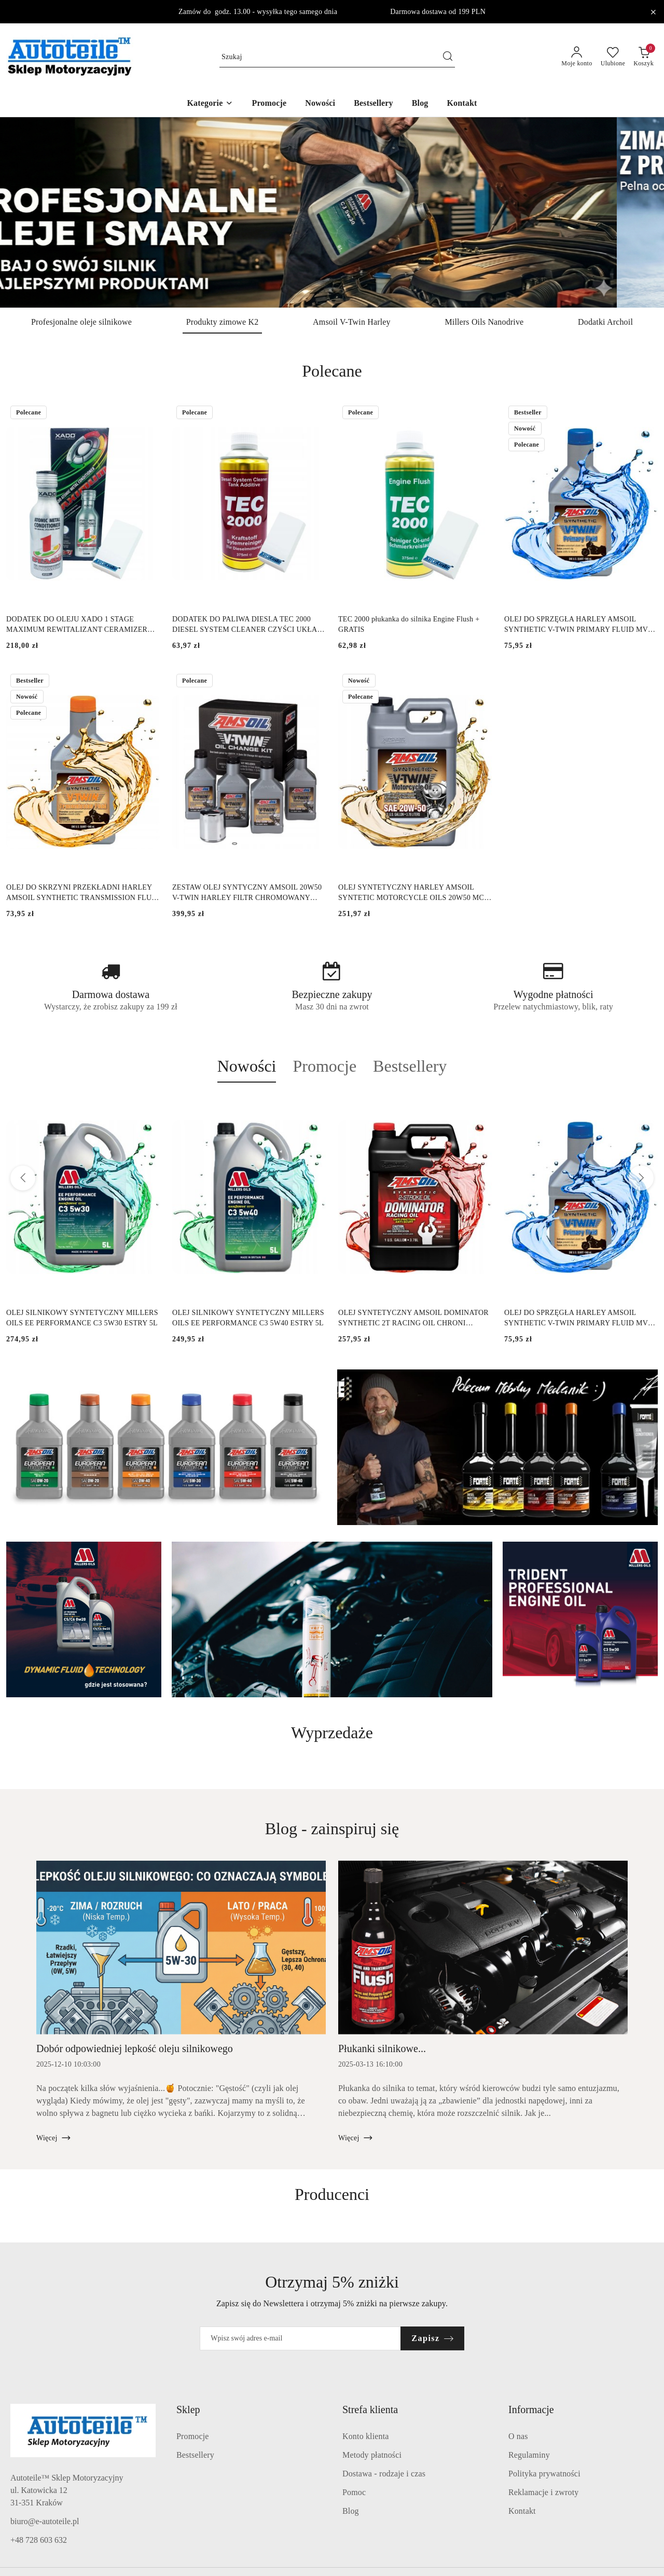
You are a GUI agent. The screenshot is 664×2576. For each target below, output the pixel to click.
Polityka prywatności (544, 2473)
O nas (518, 2436)
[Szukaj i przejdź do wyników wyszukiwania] (447, 57)
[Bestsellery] (373, 104)
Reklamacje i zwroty (543, 2492)
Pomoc (354, 2492)
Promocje (192, 2436)
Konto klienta (365, 2436)
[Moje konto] (576, 57)
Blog (350, 2510)
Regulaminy (529, 2454)
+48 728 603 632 (38, 2540)
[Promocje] (268, 104)
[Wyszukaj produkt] (337, 56)
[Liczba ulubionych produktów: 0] (613, 57)
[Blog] (420, 104)
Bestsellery (195, 2454)
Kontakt (522, 2510)
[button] (210, 104)
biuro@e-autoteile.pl (44, 2521)
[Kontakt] (461, 104)
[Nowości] (320, 104)
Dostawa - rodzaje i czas (383, 2473)
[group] (332, 212)
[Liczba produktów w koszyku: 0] (643, 57)
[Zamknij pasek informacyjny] (653, 12)
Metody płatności (372, 2454)
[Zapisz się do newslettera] (300, 2338)
